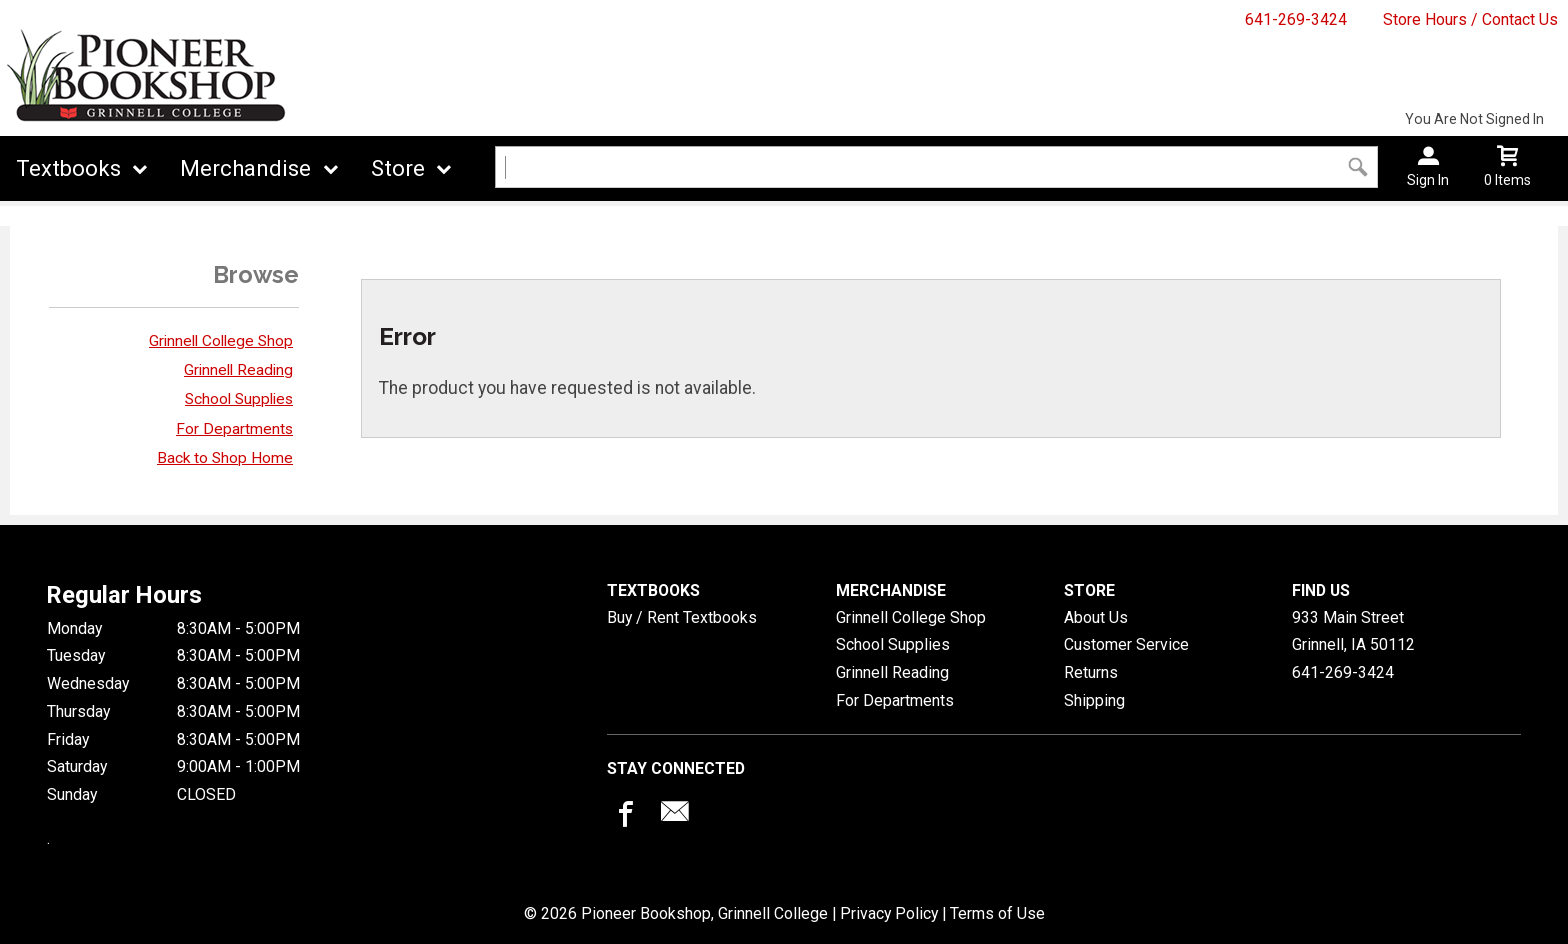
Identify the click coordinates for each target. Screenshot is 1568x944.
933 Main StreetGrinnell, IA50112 (1353, 631)
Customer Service (1126, 644)
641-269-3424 (1296, 19)
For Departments (234, 429)
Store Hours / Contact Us (1470, 19)
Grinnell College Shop (221, 341)
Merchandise (245, 168)
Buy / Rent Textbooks (682, 617)
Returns (1091, 672)
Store (398, 168)
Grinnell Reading (238, 370)
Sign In (1428, 180)
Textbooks (68, 168)
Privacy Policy (889, 913)
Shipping (1094, 700)
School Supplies (239, 399)
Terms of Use (997, 913)
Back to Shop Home (225, 458)
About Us (1096, 617)
